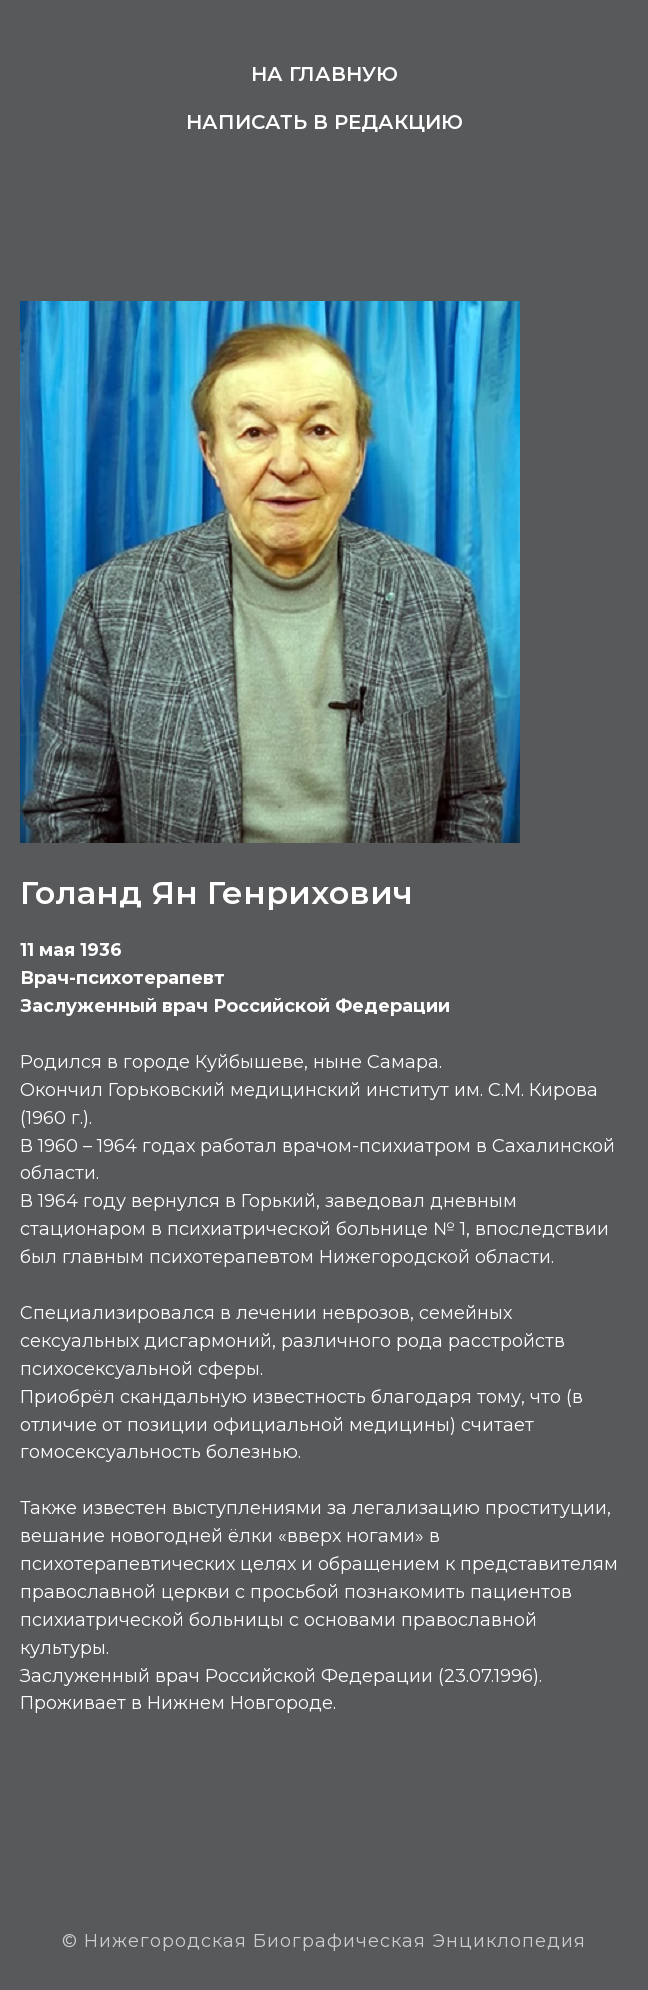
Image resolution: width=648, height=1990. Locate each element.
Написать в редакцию (324, 122)
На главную (324, 74)
